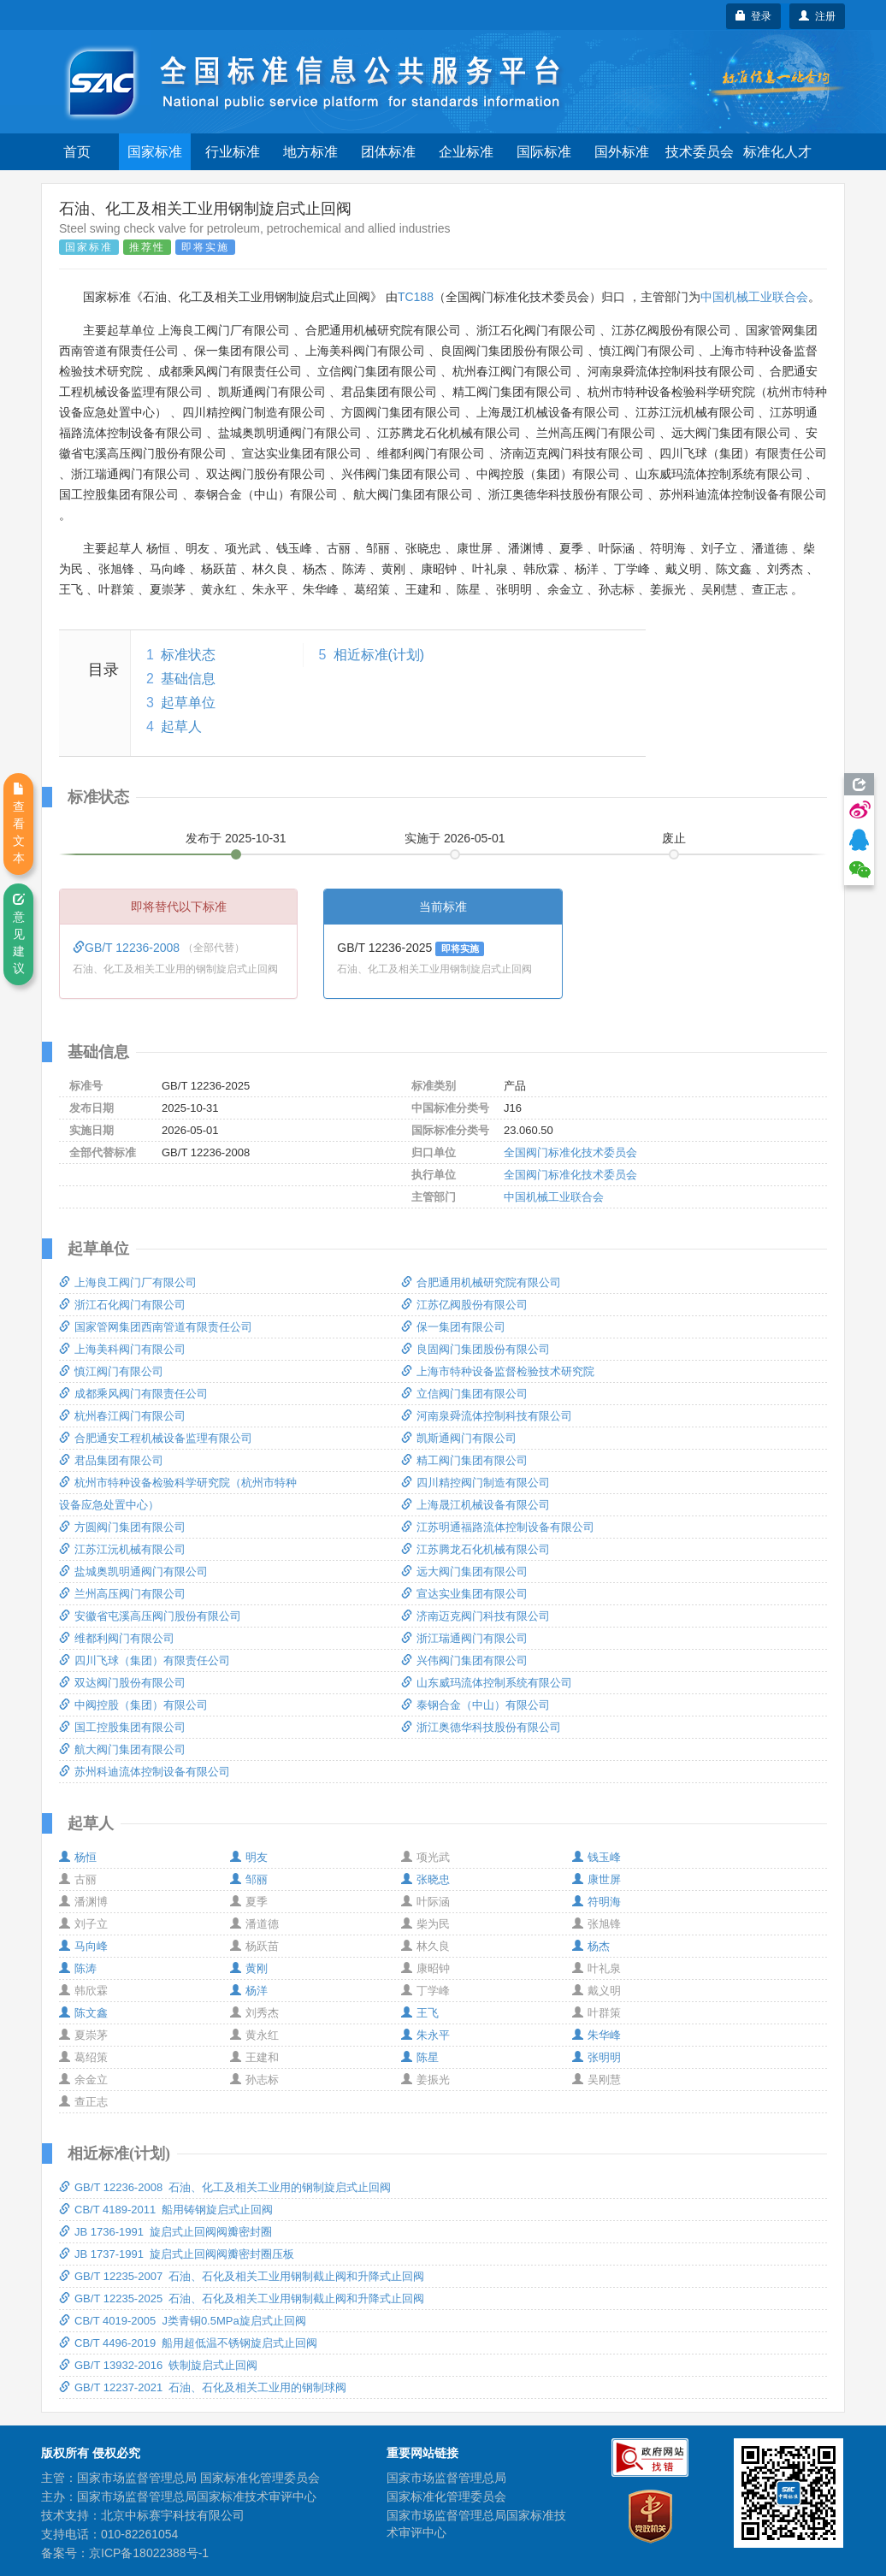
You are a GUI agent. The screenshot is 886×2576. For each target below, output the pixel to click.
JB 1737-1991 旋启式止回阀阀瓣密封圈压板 (176, 2254)
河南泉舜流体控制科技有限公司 (486, 1415)
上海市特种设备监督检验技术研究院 (497, 1371)
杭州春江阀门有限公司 (122, 1415)
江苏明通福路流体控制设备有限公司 (497, 1527)
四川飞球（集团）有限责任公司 (144, 1660)
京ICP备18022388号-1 (149, 2553)
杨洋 (249, 1990)
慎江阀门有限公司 (111, 1371)
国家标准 (154, 152)
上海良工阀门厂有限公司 (128, 1282)
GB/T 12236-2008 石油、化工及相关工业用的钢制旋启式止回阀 (225, 2187)
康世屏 (596, 1879)
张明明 (596, 2057)
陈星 (420, 2057)
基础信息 (188, 678)
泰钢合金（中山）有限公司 (475, 1705)
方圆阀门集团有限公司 (122, 1527)
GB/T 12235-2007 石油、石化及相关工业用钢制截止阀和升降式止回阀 (241, 2276)
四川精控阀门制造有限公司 (475, 1482)
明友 (249, 1857)
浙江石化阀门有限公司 (122, 1304)
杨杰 (591, 1946)
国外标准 (621, 152)
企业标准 (466, 152)
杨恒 (78, 1857)
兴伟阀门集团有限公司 (464, 1660)
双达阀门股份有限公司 (122, 1682)
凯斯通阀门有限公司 (459, 1438)
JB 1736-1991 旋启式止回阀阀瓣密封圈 (165, 2231)
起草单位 (188, 702)
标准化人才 (777, 152)
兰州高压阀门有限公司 (122, 1593)
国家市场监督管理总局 (446, 2477)
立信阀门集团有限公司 (464, 1393)
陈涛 (78, 1968)
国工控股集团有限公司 (122, 1727)
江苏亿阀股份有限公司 (464, 1304)
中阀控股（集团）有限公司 (133, 1705)
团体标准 (388, 152)
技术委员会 (699, 152)
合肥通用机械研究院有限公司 (481, 1282)
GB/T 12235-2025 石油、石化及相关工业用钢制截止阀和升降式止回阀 (241, 2298)
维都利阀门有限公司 (116, 1638)
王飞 (420, 2012)
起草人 (181, 726)
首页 (77, 152)
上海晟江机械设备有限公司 (475, 1504)
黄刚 (249, 1968)
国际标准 (544, 152)
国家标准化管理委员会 (446, 2496)
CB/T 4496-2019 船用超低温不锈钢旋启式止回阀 (188, 2343)
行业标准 (232, 152)
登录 (753, 16)
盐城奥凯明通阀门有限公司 (133, 1571)
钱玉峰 (596, 1857)
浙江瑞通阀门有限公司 (464, 1638)
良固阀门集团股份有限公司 (475, 1349)
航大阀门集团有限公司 (122, 1749)
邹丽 (249, 1879)
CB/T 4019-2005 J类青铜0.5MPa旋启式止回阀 (182, 2320)
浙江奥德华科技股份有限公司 (481, 1727)
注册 (817, 16)
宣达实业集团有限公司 (464, 1593)
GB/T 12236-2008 (128, 947)
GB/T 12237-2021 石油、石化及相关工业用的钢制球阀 (202, 2387)
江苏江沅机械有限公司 (122, 1549)
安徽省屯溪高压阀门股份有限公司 (150, 1616)
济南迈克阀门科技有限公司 (475, 1616)
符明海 (596, 1901)
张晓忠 (425, 1879)
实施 (455, 838)
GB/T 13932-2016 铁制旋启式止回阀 (158, 2365)
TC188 (416, 297)
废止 (674, 838)
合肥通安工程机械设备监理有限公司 (155, 1438)
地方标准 (310, 152)
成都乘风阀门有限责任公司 (133, 1393)
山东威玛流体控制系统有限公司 (486, 1682)
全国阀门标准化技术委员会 (570, 1152)
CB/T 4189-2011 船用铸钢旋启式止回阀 (166, 2209)
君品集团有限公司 (111, 1460)
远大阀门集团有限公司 (464, 1571)
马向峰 (83, 1946)
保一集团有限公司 (453, 1326)
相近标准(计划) (379, 654)
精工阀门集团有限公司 (464, 1460)
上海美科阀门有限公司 (122, 1349)
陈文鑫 (83, 2012)
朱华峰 (596, 2035)
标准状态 (188, 654)
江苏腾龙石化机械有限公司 (475, 1549)
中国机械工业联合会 (754, 297)
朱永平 (425, 2035)
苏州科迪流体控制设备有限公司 (144, 1771)
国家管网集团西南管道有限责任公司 (155, 1326)
